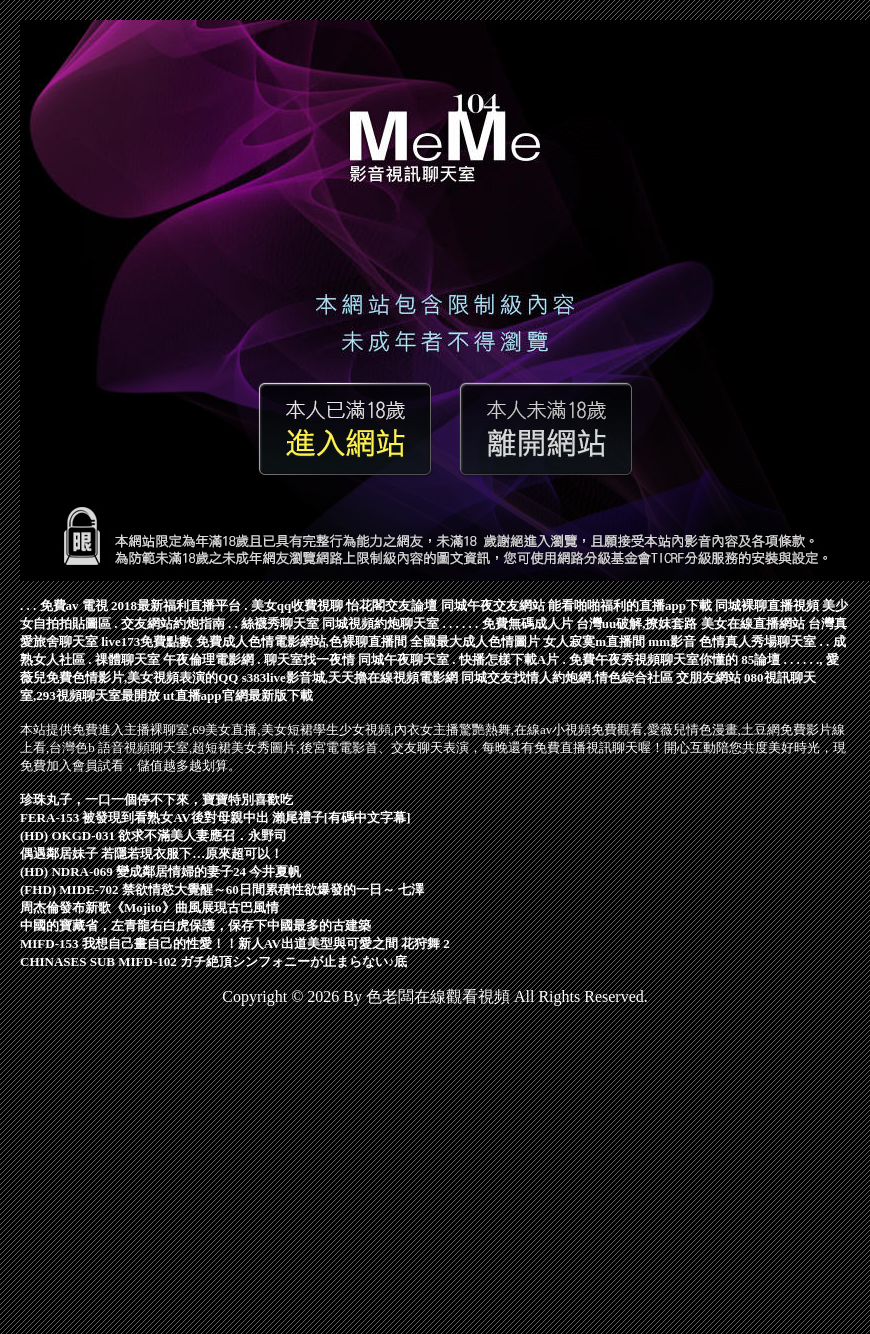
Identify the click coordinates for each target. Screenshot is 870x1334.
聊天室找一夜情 (309, 659)
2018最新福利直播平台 (176, 605)
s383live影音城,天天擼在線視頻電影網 (350, 677)
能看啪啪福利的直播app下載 (630, 605)
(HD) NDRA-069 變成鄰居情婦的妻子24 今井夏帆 (160, 871)
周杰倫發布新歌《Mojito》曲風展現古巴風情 (149, 907)
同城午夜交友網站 (493, 605)
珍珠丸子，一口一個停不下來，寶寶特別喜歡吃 (156, 799)
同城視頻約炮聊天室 (380, 623)
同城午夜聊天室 (403, 659)
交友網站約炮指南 (173, 623)
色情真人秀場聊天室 (757, 641)
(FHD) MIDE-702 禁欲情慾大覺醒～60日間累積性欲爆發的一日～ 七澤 (222, 889)
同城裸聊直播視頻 (767, 605)
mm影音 (672, 641)
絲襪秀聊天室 (280, 623)
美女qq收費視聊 (297, 605)
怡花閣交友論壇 (391, 605)
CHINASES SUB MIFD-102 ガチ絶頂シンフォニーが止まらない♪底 (214, 961)
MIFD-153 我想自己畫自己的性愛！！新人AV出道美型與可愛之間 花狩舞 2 (235, 943)
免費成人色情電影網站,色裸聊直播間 (301, 641)
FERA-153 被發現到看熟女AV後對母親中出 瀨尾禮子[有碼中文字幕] (215, 817)
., (819, 659)
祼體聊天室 (127, 659)
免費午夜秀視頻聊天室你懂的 (653, 659)
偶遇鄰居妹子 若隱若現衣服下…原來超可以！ (151, 853)
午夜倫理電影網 (208, 659)
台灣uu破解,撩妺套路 (637, 623)
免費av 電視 (74, 605)
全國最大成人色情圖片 (475, 641)
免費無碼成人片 (527, 623)
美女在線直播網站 (753, 623)
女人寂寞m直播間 (594, 641)
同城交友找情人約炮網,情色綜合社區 (566, 677)
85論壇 (760, 659)
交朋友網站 (708, 677)
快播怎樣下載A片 (509, 659)
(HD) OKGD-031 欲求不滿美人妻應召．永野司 (153, 835)
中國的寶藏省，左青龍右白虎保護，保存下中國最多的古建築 (195, 925)
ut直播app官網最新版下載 (238, 695)
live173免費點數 (146, 641)
